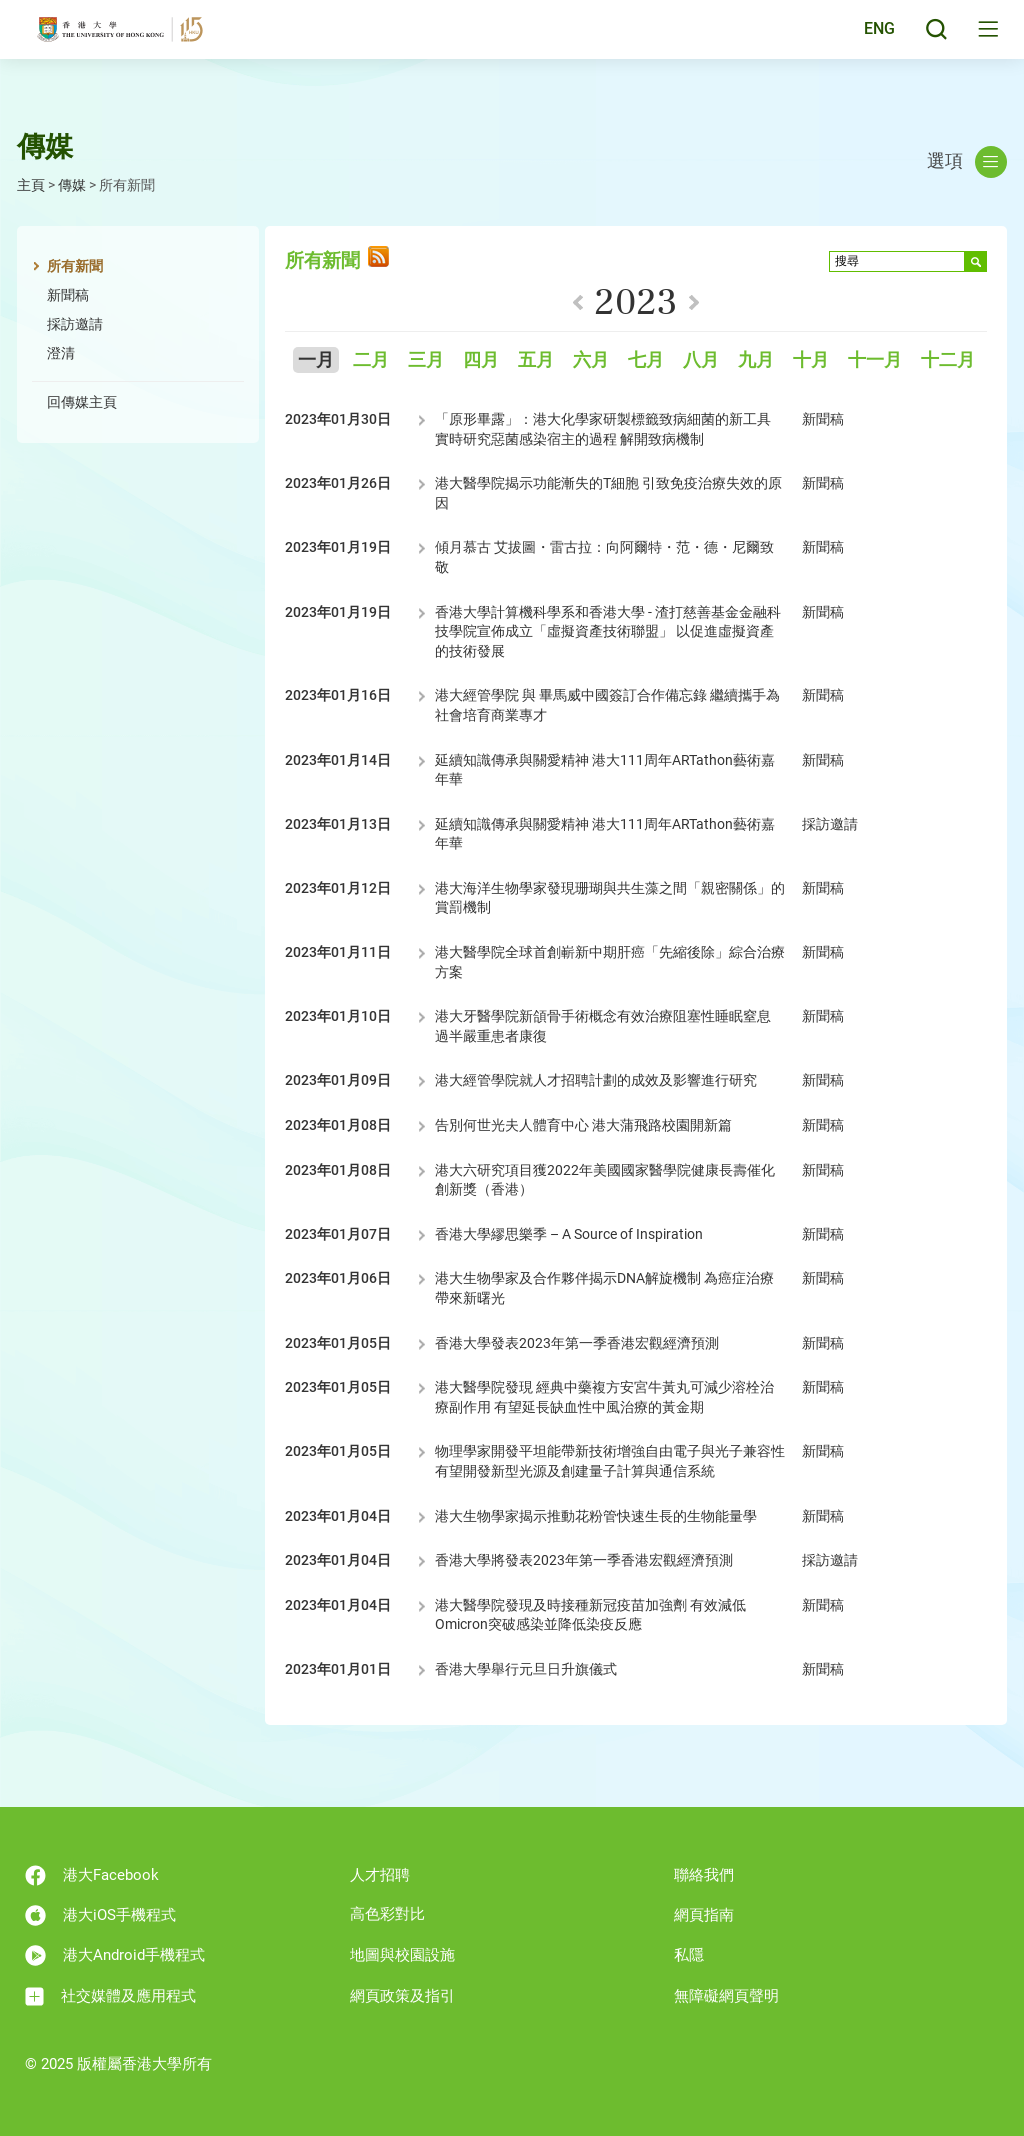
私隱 (689, 1955)
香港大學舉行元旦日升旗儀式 (526, 1669)
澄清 (61, 353)
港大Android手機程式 (115, 1955)
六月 (591, 360)
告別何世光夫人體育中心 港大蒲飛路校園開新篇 (586, 1125)
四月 (481, 360)
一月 (316, 360)
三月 (426, 360)
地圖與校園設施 (402, 1955)
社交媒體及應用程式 (110, 1996)
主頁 (31, 185)
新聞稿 (68, 295)
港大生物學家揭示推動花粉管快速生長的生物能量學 (596, 1516)
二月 (371, 360)
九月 (756, 360)
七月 (646, 360)
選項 (967, 162)
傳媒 (72, 185)
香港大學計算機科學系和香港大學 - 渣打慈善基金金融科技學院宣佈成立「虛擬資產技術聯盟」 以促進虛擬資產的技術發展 (608, 631)
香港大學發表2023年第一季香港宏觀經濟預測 (577, 1343)
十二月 (948, 360)
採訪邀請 (75, 324)
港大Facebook (92, 1875)
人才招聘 (380, 1875)
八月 (701, 360)
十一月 (875, 360)
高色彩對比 (387, 1914)
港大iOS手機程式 (100, 1915)
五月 (536, 360)
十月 (811, 360)
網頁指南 (704, 1915)
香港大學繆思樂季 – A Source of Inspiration (569, 1234)
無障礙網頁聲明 (726, 1996)
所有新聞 (75, 266)
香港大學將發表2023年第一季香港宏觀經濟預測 (584, 1560)
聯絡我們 (704, 1875)
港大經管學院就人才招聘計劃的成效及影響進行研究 (596, 1080)
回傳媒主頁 (82, 402)
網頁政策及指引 (402, 1996)
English (863, 42)
